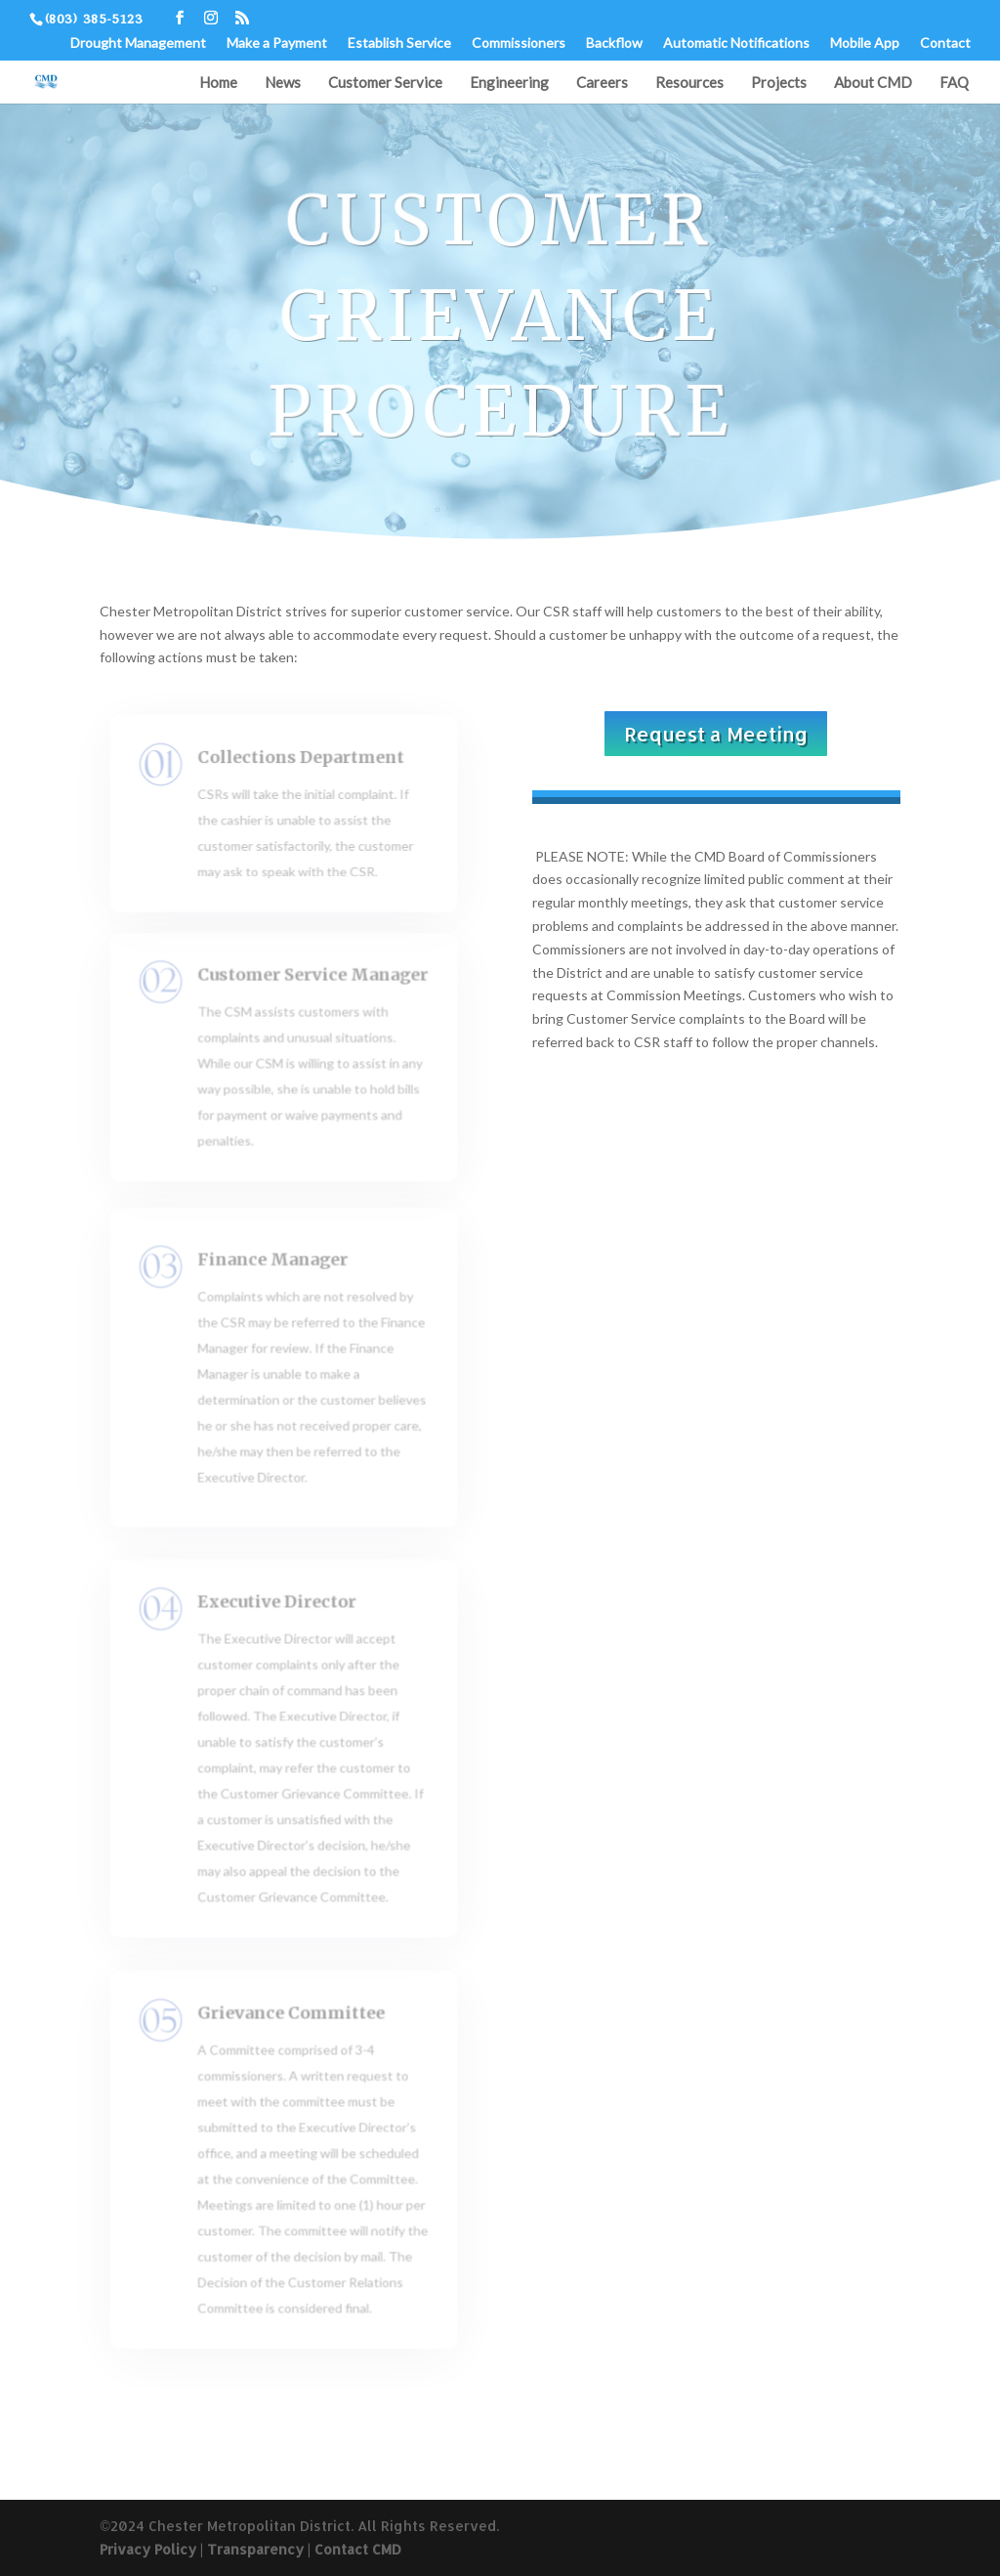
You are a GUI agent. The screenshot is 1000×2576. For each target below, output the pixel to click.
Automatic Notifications (736, 43)
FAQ (954, 83)
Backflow (614, 43)
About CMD (873, 83)
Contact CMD (357, 2549)
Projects (779, 83)
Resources (689, 83)
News (283, 83)
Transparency (255, 2549)
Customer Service (385, 83)
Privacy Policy (148, 2549)
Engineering (509, 83)
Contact (945, 43)
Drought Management (138, 43)
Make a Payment (277, 43)
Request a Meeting (716, 733)
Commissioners (518, 43)
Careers (602, 83)
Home (218, 83)
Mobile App (864, 43)
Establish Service (399, 43)
